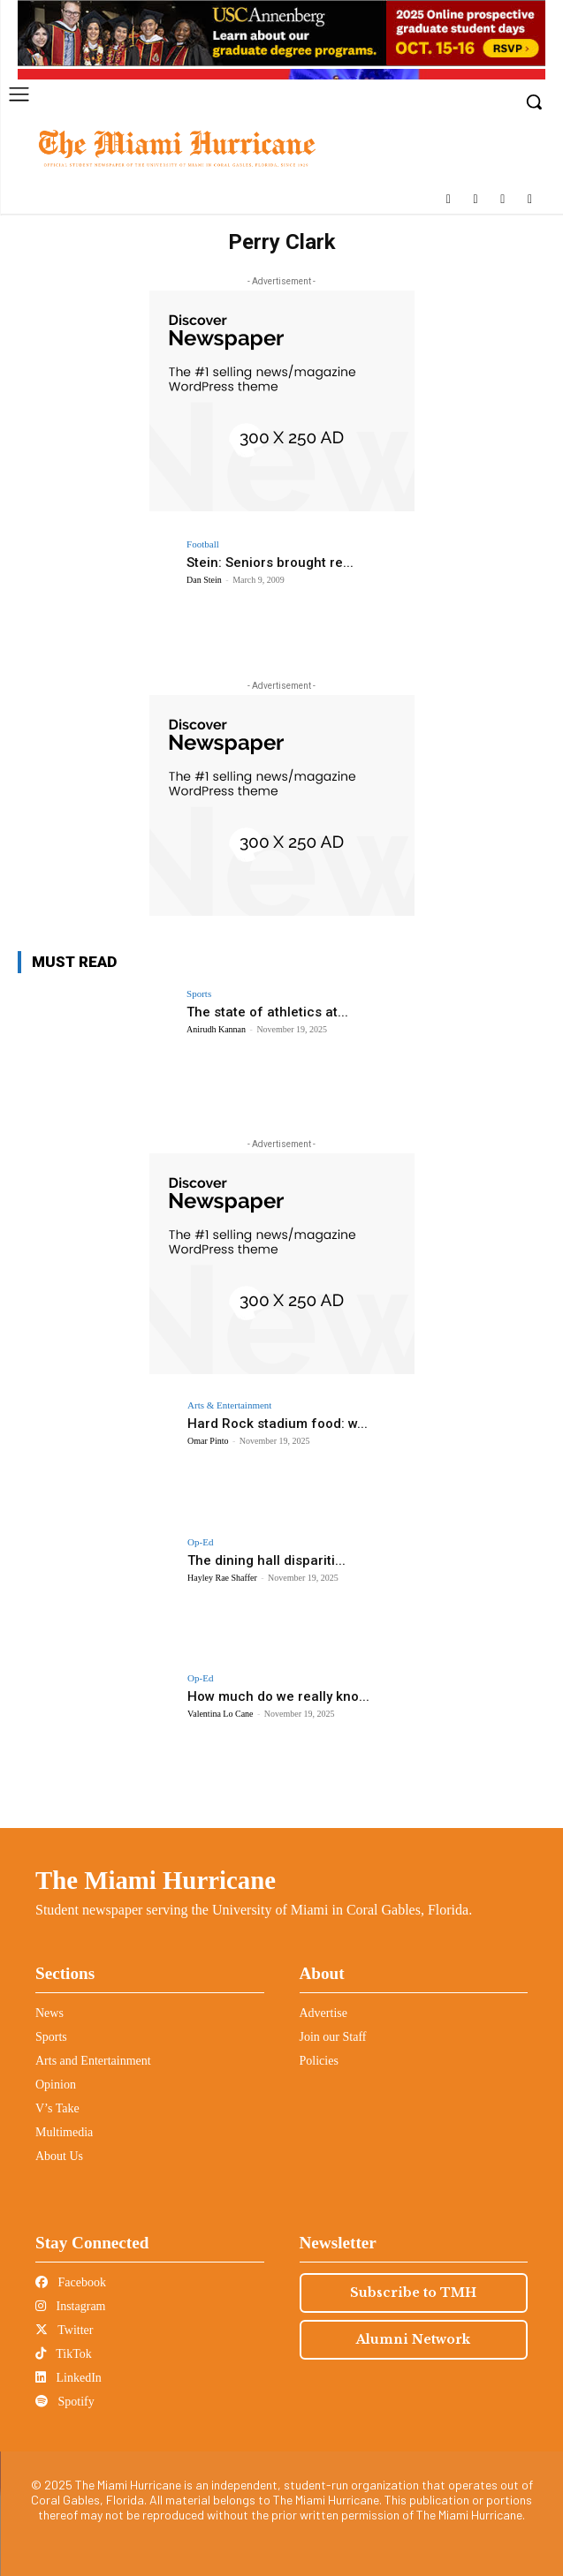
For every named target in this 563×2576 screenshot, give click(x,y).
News (49, 2013)
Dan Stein (204, 580)
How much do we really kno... (278, 1696)
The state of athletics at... (267, 1012)
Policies (319, 2060)
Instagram (70, 2306)
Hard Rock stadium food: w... (277, 1424)
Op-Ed (200, 1542)
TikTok (63, 2354)
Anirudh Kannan (216, 1029)
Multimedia (64, 2132)
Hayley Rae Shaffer (222, 1578)
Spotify (65, 2401)
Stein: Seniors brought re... (270, 562)
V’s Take (57, 2108)
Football (202, 544)
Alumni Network (413, 2339)
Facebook (70, 2282)
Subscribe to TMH (413, 2292)
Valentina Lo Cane (220, 1714)
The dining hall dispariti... (266, 1560)
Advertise (323, 2013)
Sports (198, 994)
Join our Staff (333, 2036)
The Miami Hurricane (155, 1880)
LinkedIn (68, 2377)
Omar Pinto (207, 1441)
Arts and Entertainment (93, 2060)
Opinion (55, 2084)
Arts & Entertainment (229, 1405)
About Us (59, 2156)
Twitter (64, 2330)
